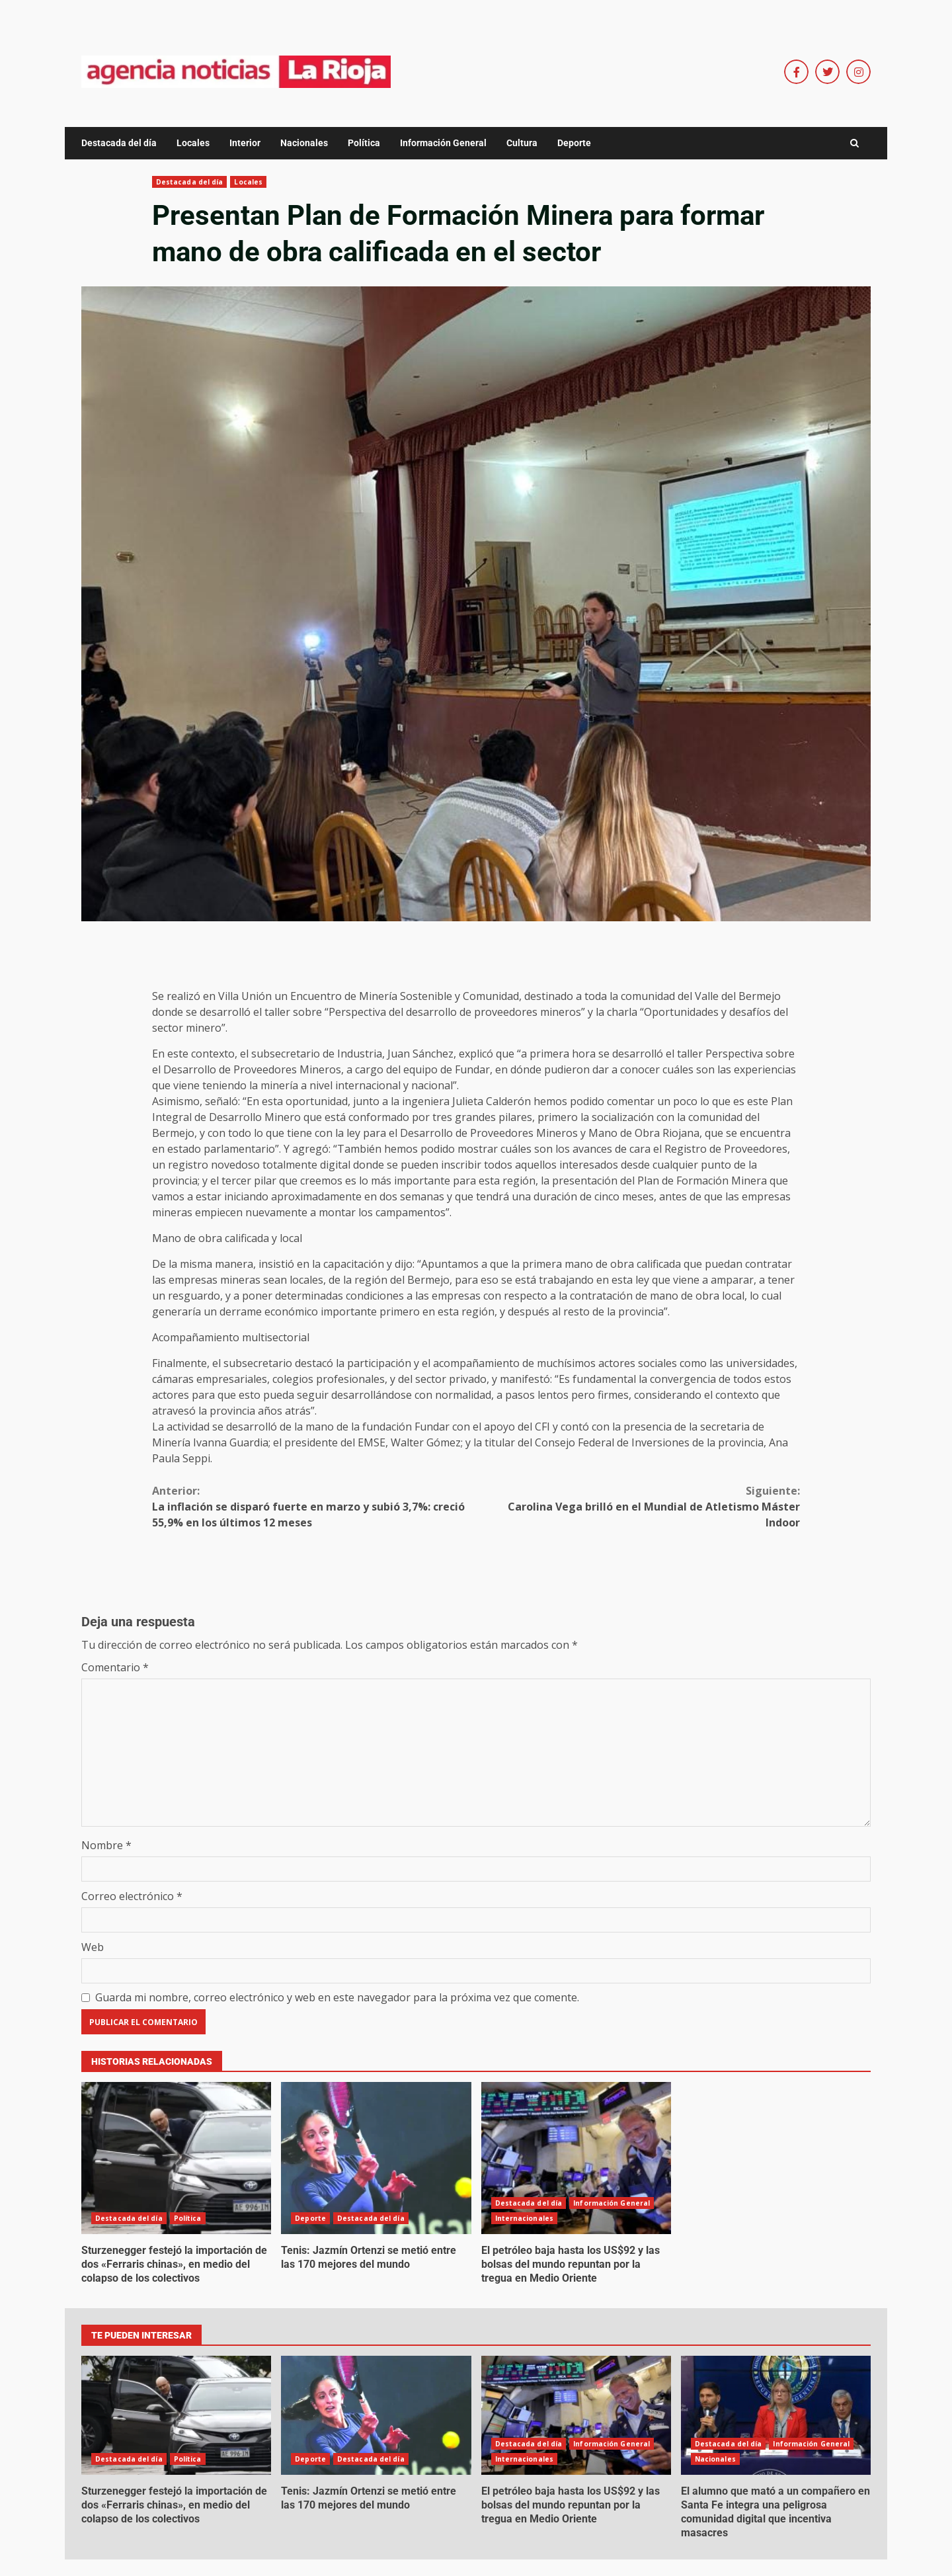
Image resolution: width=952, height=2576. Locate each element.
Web (92, 1947)
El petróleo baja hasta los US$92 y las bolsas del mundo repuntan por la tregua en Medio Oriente (576, 2158)
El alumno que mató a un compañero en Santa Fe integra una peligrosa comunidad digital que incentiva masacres (776, 2415)
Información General (443, 143)
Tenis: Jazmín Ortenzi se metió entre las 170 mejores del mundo (376, 2158)
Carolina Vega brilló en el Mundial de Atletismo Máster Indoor (638, 1506)
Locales (193, 143)
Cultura (521, 143)
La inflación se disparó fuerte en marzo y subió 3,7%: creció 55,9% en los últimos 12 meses (314, 1506)
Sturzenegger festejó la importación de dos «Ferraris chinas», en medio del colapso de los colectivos (176, 2158)
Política (364, 143)
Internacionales (524, 2218)
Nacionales (304, 143)
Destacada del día (119, 143)
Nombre (106, 1845)
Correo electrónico (131, 1896)
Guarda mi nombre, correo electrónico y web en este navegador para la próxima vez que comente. (337, 1997)
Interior (244, 143)
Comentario (115, 1667)
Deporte (574, 143)
